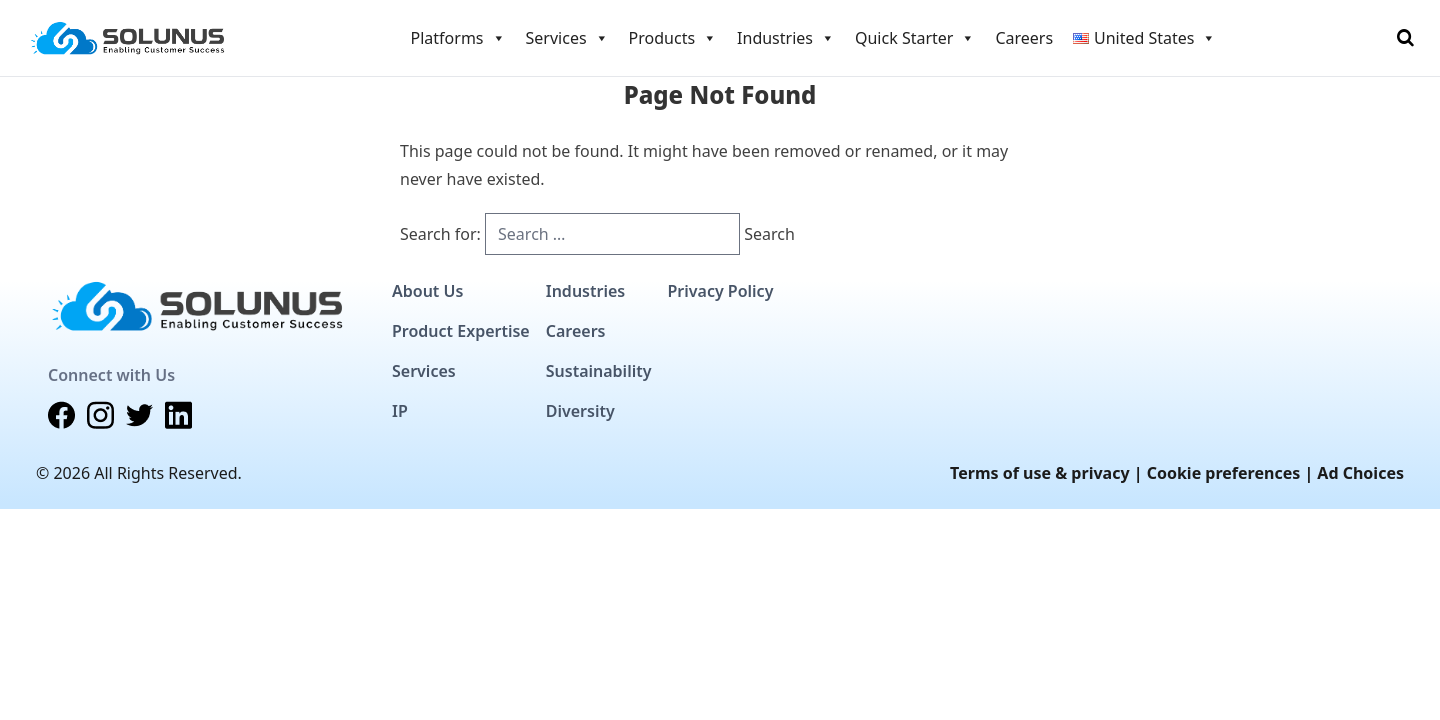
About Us (427, 291)
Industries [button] (786, 38)
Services (424, 371)
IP (400, 411)
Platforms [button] (458, 38)
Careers (1024, 38)
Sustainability (599, 371)
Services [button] (567, 38)
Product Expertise (461, 331)
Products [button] (673, 38)
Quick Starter (915, 38)
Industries (585, 291)
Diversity (580, 411)
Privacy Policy (720, 291)
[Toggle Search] (1405, 38)
